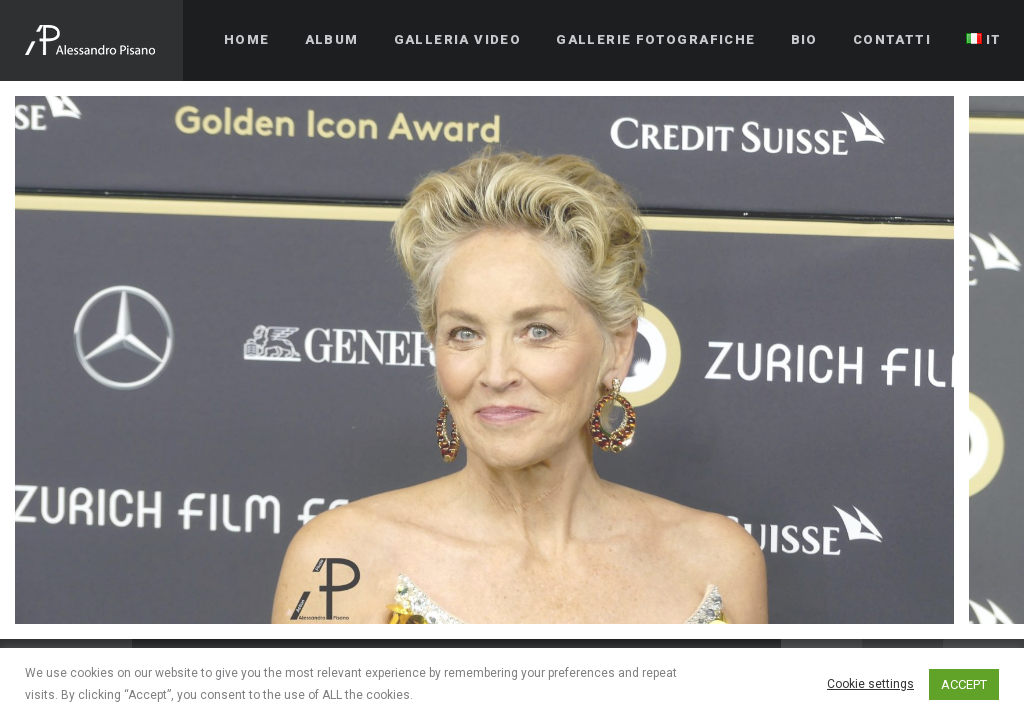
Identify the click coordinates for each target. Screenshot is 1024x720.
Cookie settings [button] (870, 684)
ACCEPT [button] (964, 684)
